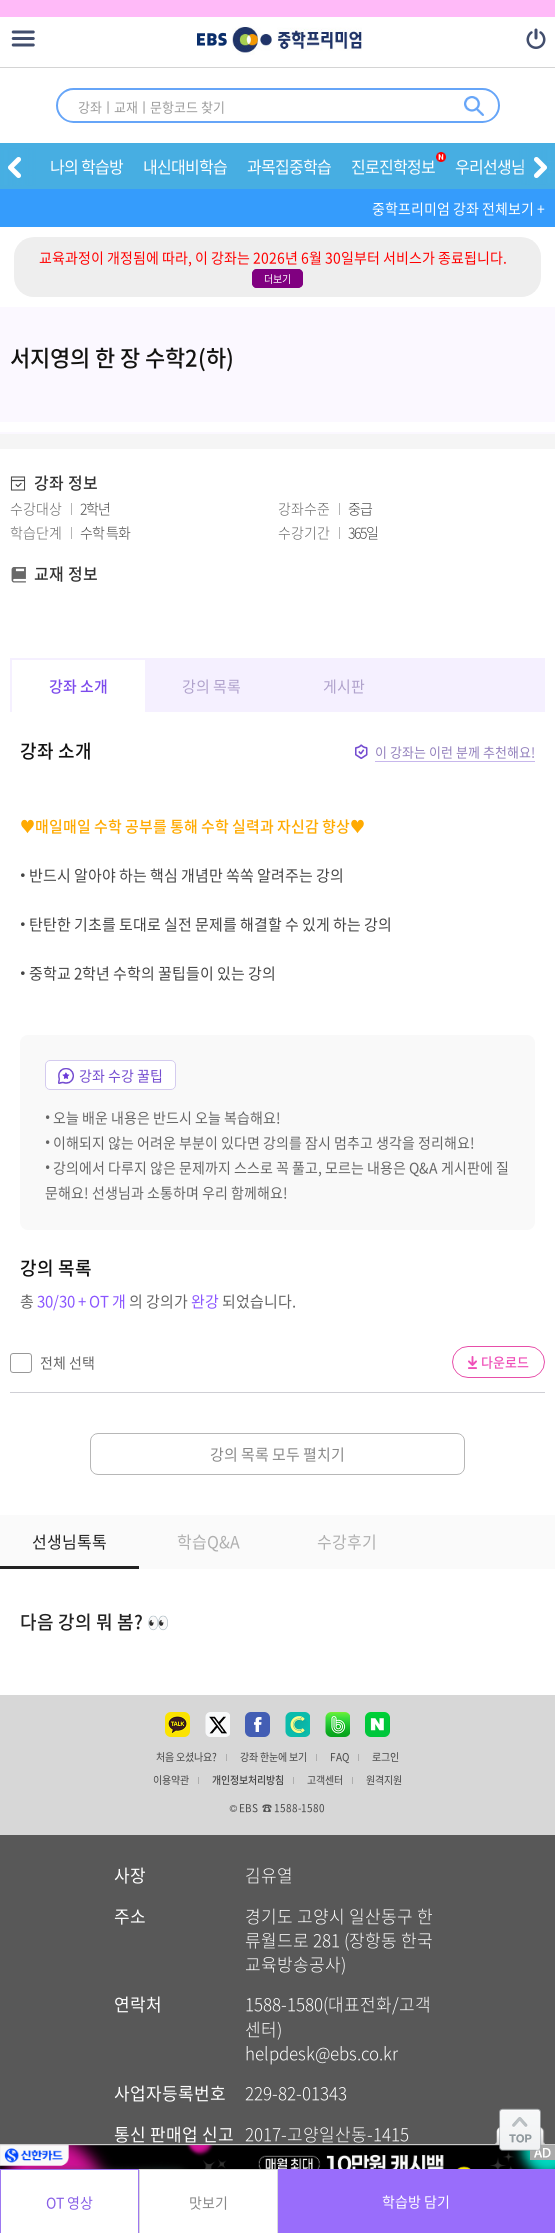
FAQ (339, 1757)
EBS (211, 40)
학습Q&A (208, 1541)
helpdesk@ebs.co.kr (321, 2052)
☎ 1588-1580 (293, 1807)
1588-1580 (284, 2003)
